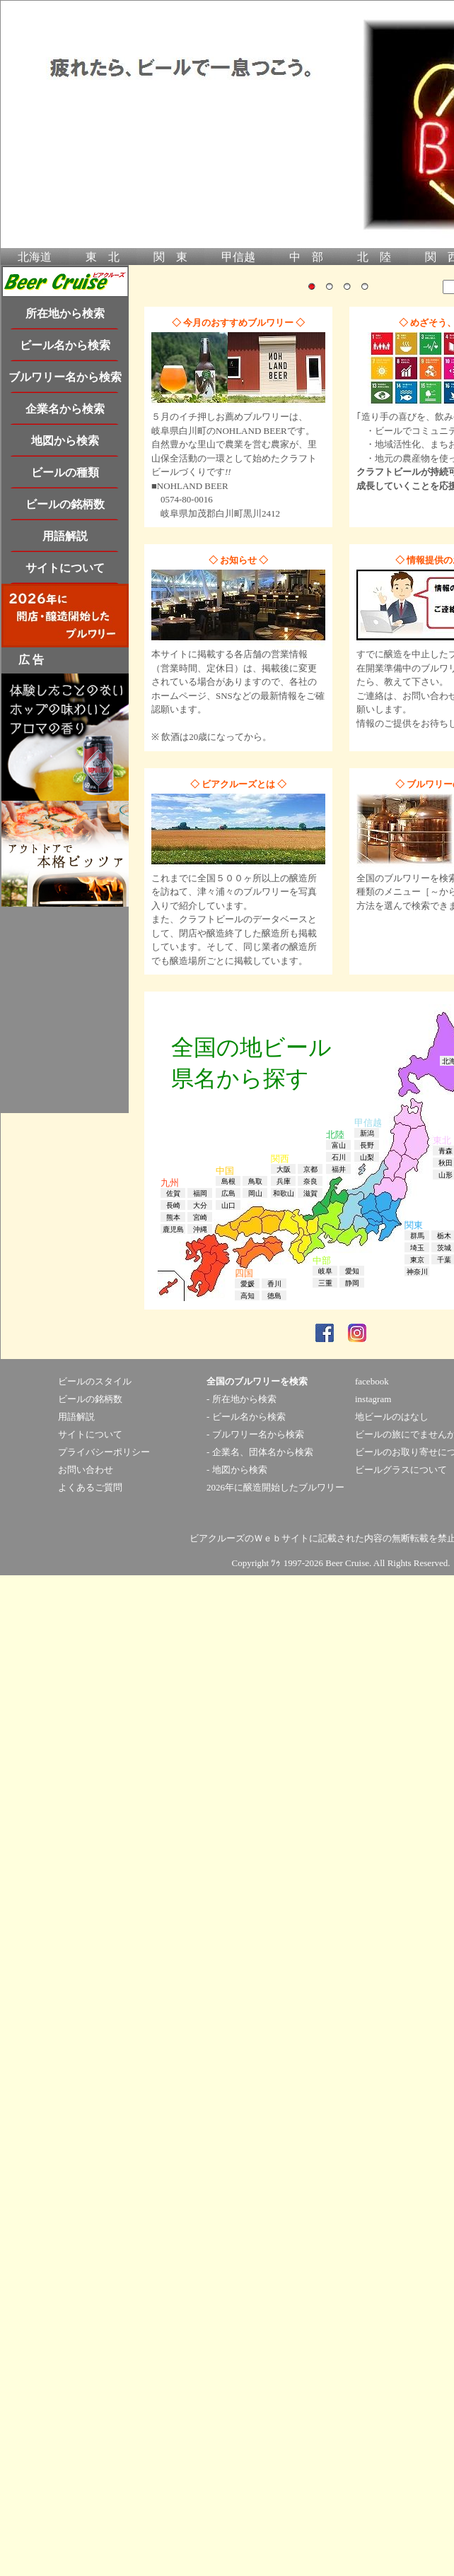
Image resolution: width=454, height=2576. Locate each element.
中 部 (306, 257)
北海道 (35, 257)
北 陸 (374, 257)
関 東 (170, 257)
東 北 (103, 257)
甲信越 (238, 257)
